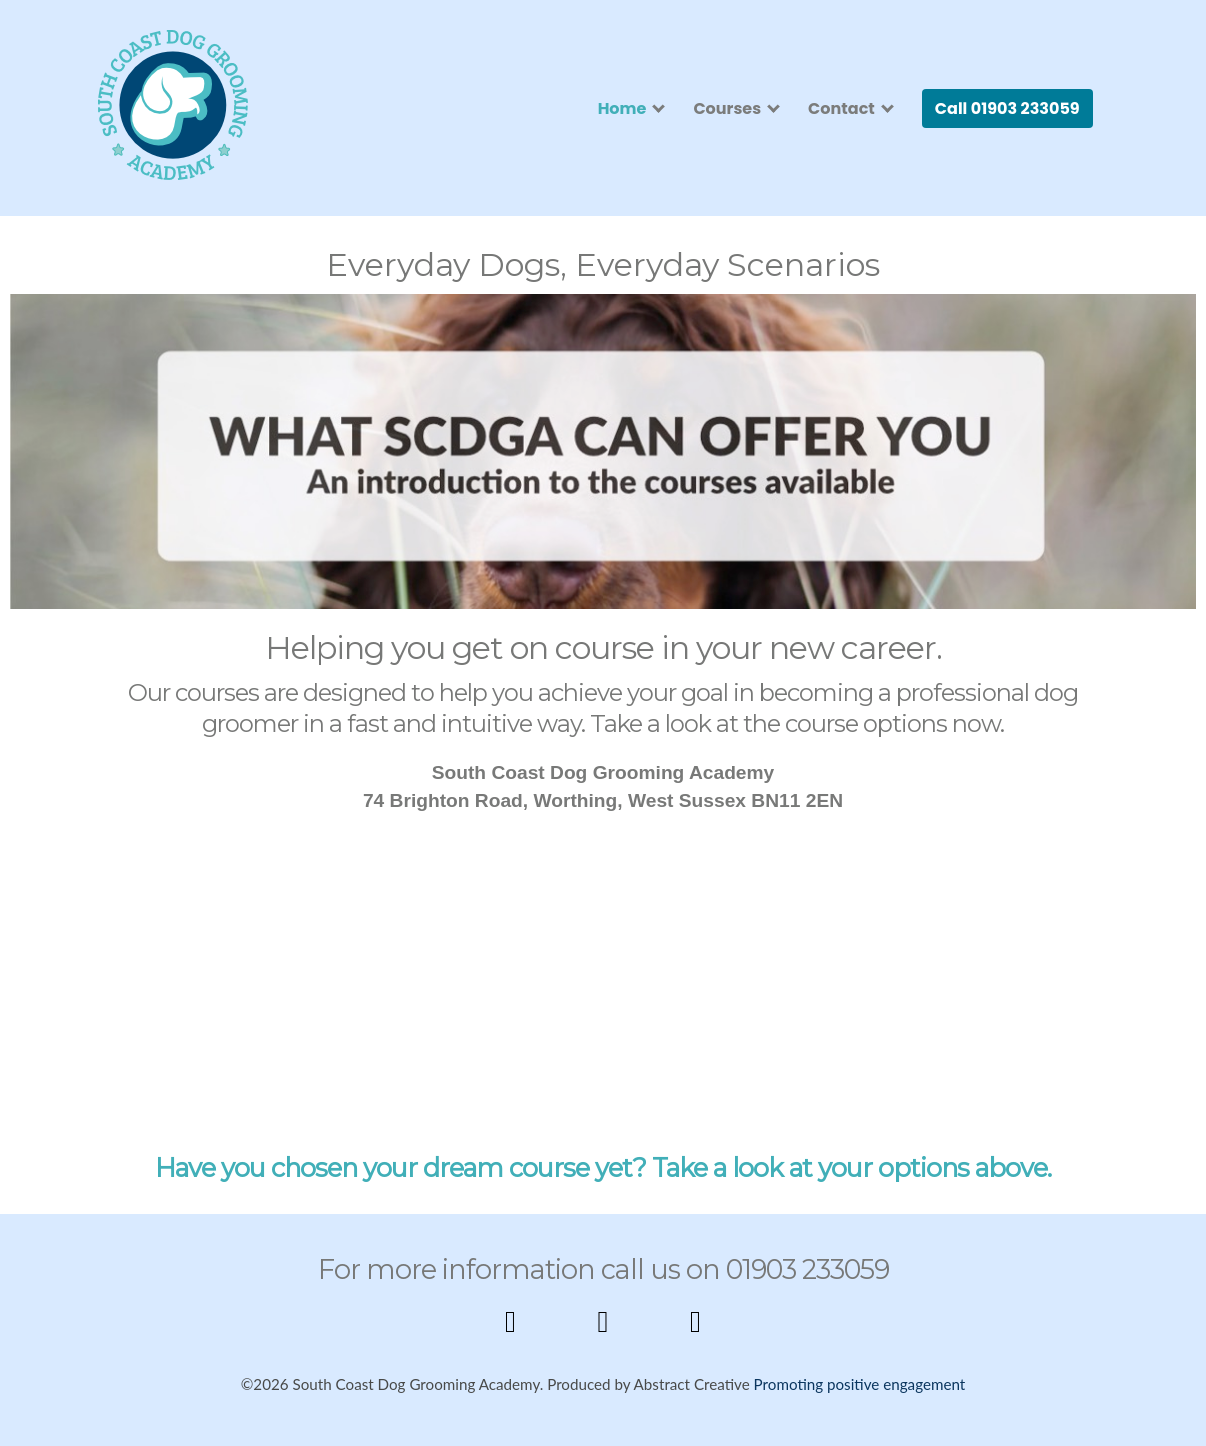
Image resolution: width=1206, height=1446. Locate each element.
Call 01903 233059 (1007, 108)
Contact (841, 108)
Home (622, 108)
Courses (727, 108)
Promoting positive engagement (860, 1384)
